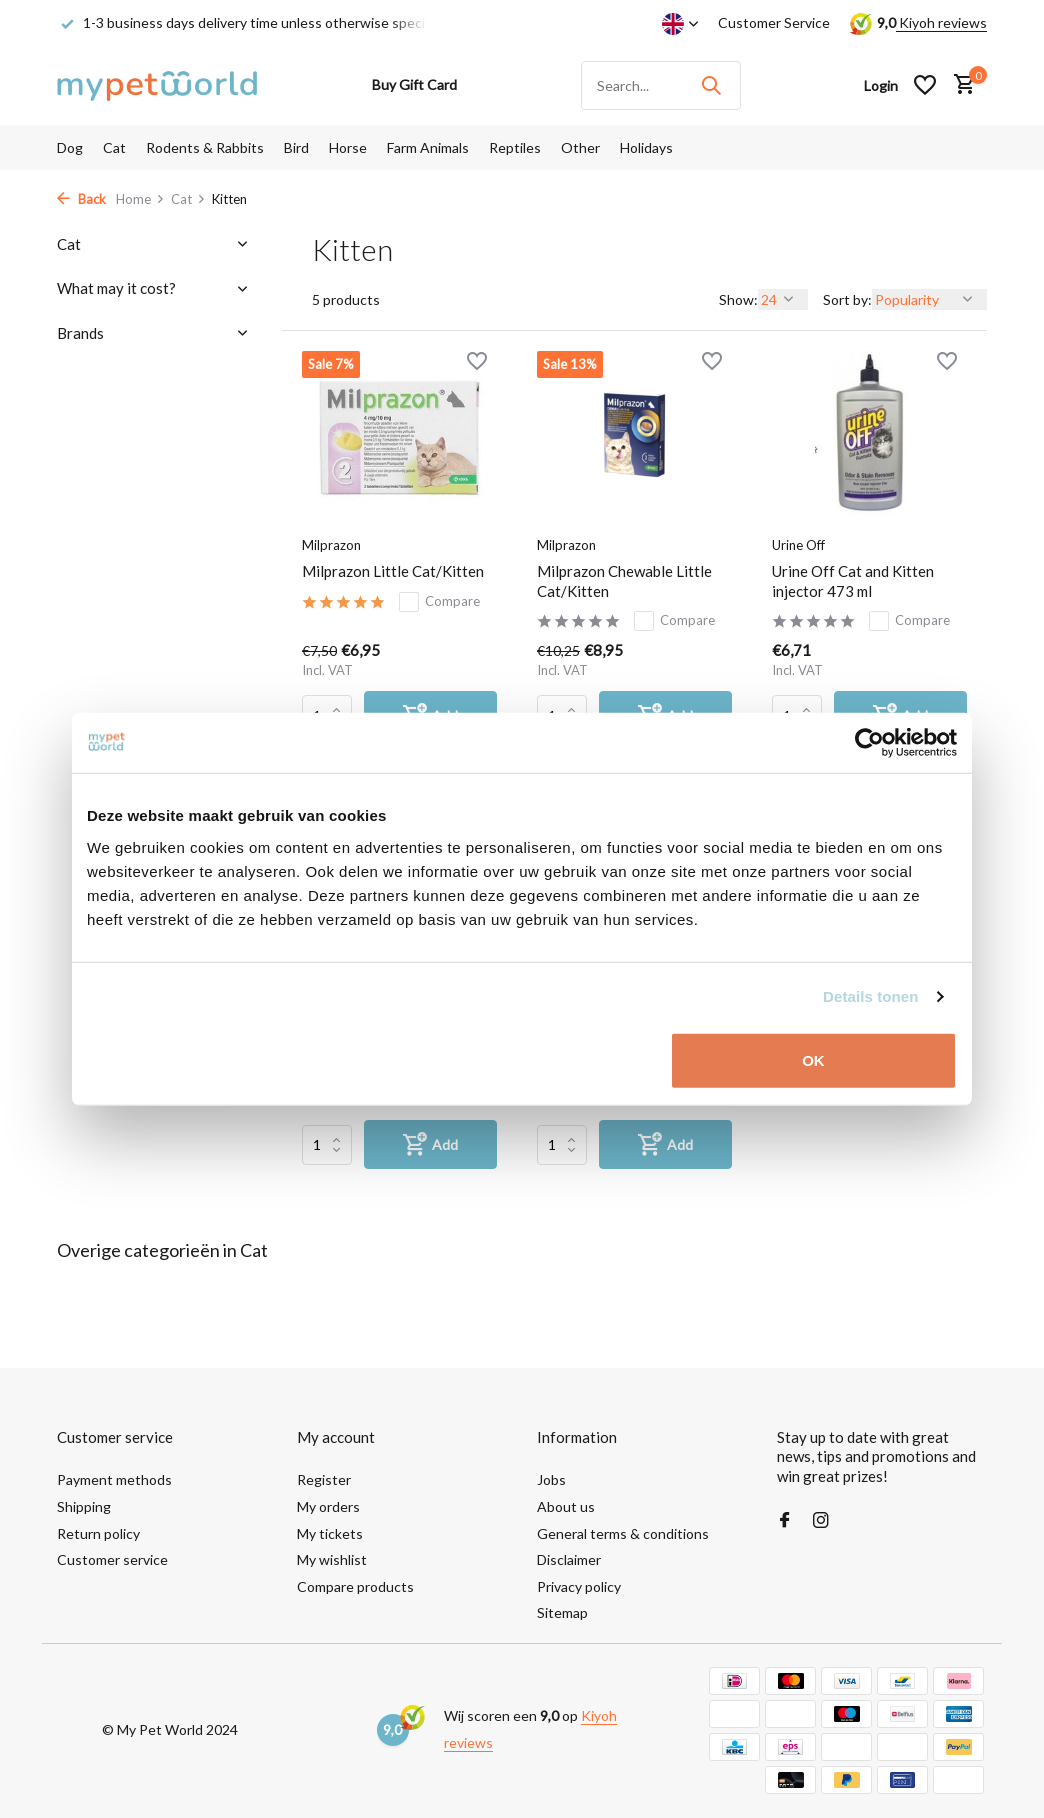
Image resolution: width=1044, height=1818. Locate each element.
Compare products (355, 1586)
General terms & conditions (623, 1533)
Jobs (551, 1479)
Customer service (112, 1559)
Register (324, 1479)
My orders (328, 1506)
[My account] (881, 85)
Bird (296, 147)
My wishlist (332, 1559)
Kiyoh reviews (941, 22)
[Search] (661, 85)
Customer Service (774, 22)
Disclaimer (569, 1559)
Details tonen (870, 996)
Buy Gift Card (414, 84)
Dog (70, 147)
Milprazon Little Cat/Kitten (393, 571)
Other (580, 147)
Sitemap (562, 1612)
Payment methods (114, 1479)
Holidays (646, 147)
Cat (114, 147)
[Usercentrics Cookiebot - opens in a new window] (869, 743)
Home (140, 199)
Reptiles (515, 147)
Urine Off (798, 545)
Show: (738, 299)
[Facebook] (785, 1521)
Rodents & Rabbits (205, 147)
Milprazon (331, 545)
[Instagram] (821, 1521)
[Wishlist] (925, 85)
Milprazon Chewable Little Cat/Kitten (624, 581)
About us (566, 1506)
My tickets (330, 1533)
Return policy (98, 1533)
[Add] (430, 1144)
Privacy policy (579, 1586)
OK (813, 1059)
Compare (439, 602)
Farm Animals (428, 147)
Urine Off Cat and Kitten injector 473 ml (853, 581)
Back (81, 199)
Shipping (84, 1506)
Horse (348, 147)
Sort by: (847, 299)
